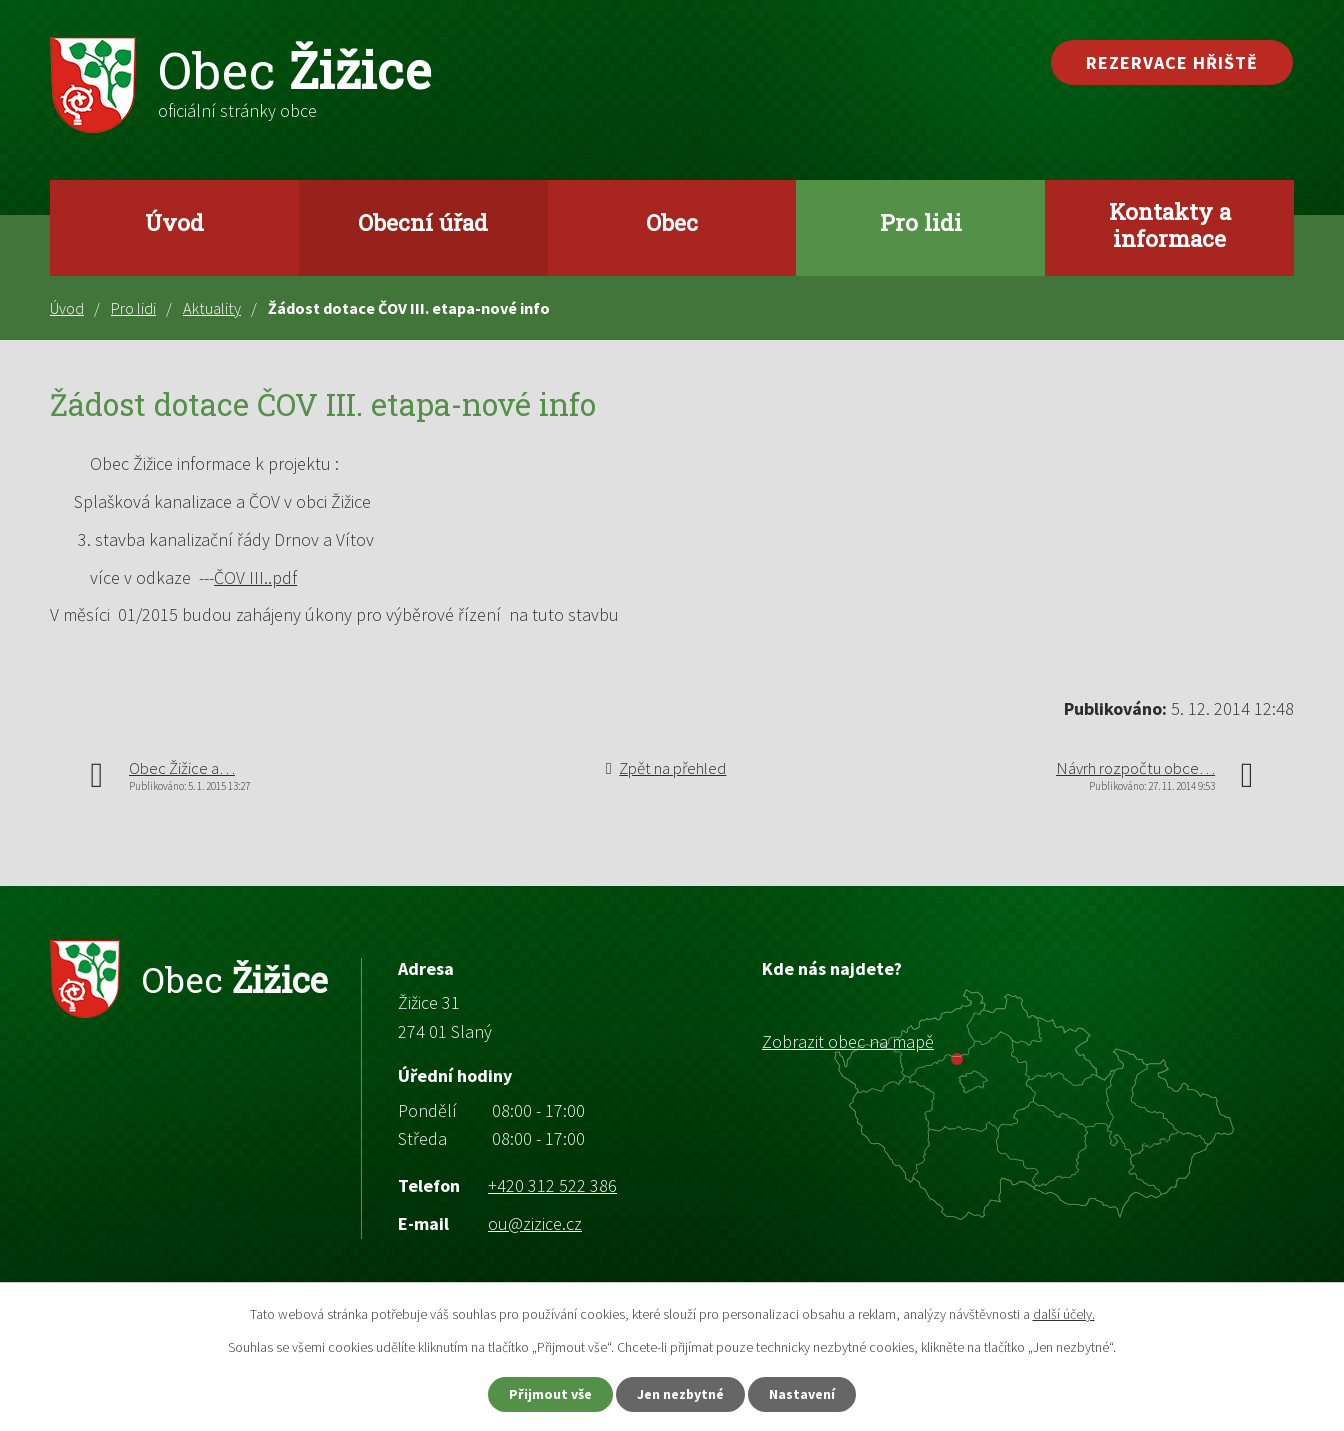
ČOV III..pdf (255, 577)
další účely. (1064, 1314)
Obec (672, 222)
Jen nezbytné (681, 1394)
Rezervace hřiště (1172, 62)
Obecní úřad (423, 222)
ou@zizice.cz (535, 1223)
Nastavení (803, 1394)
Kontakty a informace (1170, 224)
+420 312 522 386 (552, 1185)
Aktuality (212, 308)
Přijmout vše (550, 1394)
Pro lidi (921, 222)
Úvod (174, 222)
